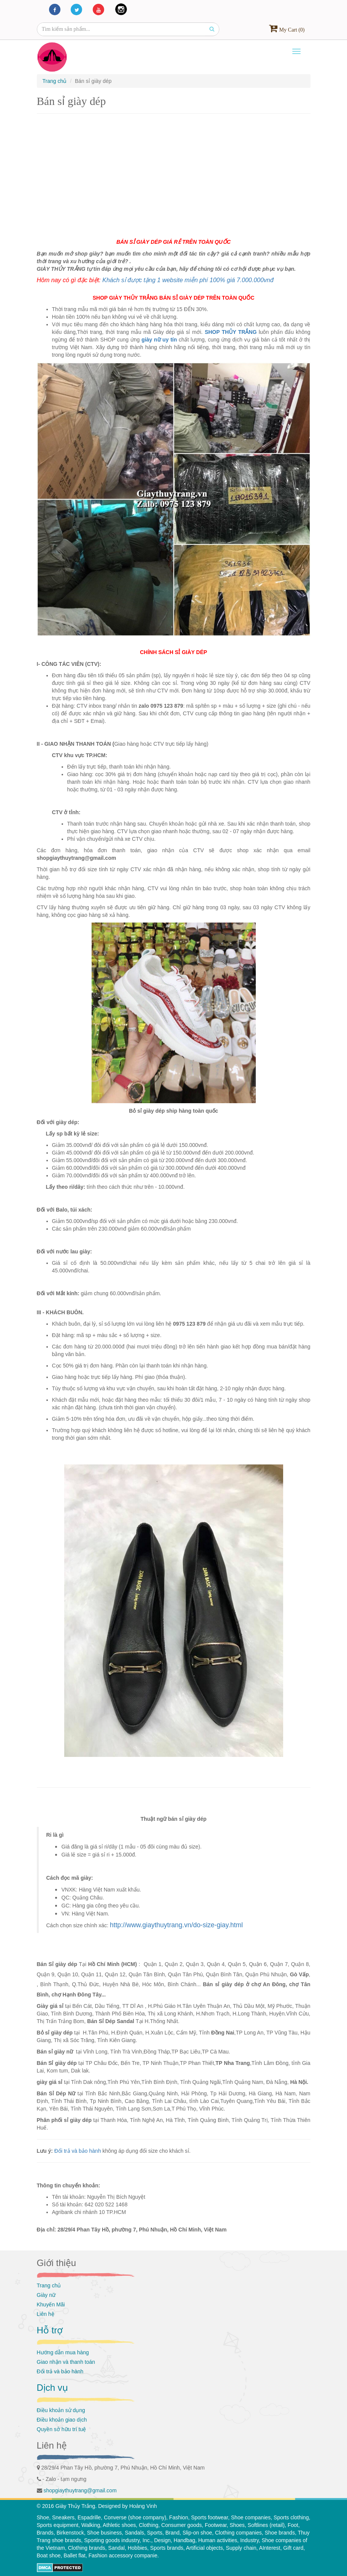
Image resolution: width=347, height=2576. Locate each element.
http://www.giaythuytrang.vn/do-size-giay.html (176, 1925)
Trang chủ (49, 2285)
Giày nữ (46, 2295)
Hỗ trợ (50, 2330)
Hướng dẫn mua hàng (63, 2352)
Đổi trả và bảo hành (77, 2151)
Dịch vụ (52, 2387)
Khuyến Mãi (51, 2304)
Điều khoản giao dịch (62, 2420)
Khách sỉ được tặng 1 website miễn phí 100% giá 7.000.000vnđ (187, 280)
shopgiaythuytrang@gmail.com (79, 2490)
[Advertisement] (174, 172)
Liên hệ (45, 2314)
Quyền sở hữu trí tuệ (61, 2429)
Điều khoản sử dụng (61, 2410)
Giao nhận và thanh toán (66, 2362)
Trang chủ (55, 81)
